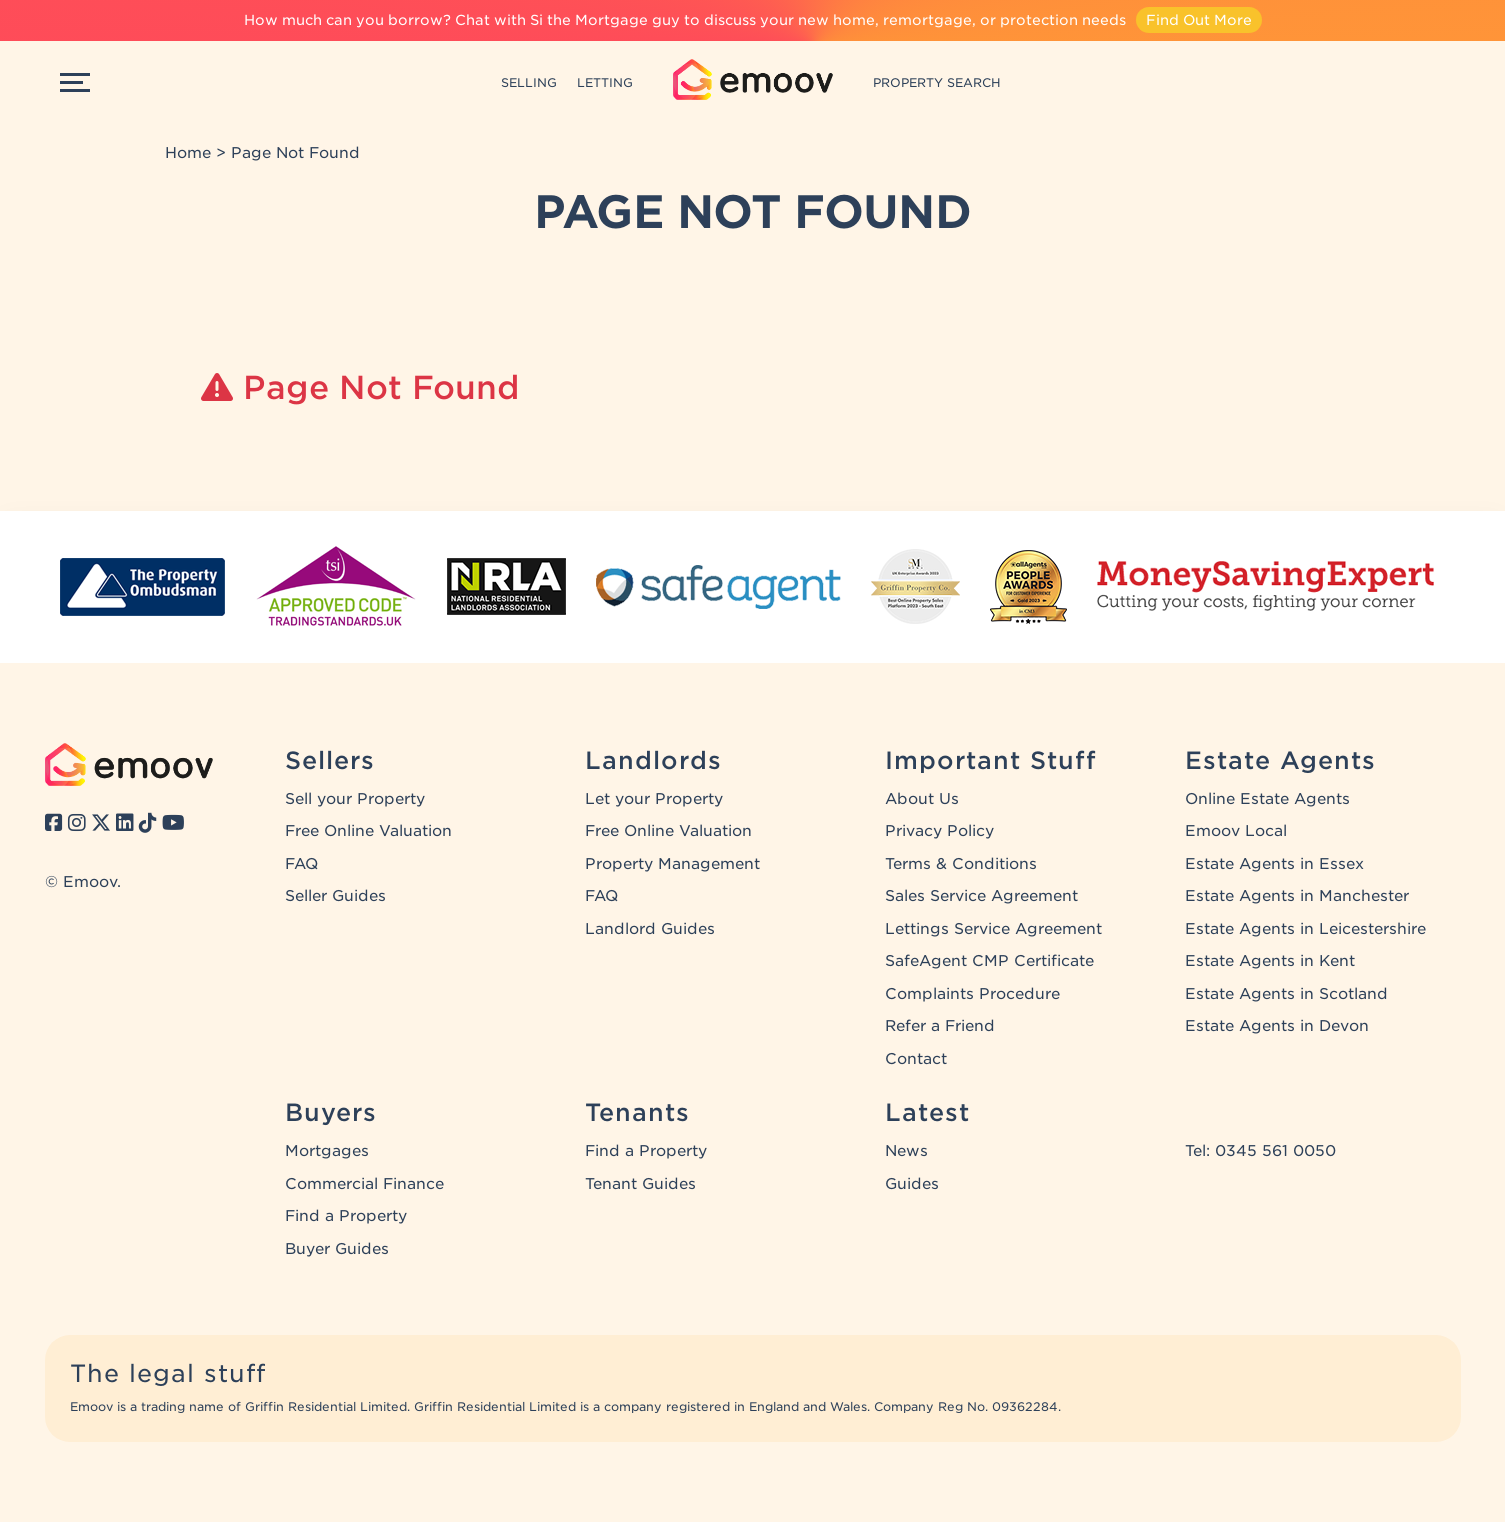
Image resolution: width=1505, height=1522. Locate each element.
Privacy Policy (939, 831)
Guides (912, 1184)
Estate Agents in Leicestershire (1305, 929)
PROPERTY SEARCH (937, 82)
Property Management (672, 864)
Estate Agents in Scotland (1286, 994)
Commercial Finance (364, 1184)
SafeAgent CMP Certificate (989, 961)
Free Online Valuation (368, 831)
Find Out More (1199, 20)
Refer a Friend (940, 1026)
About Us (922, 799)
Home (188, 153)
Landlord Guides (650, 929)
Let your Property (654, 799)
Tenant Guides (640, 1184)
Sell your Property (355, 799)
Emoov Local (1236, 831)
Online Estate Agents (1267, 799)
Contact (916, 1059)
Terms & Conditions (961, 864)
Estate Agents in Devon (1277, 1026)
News (906, 1151)
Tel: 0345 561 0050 (1260, 1151)
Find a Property (346, 1216)
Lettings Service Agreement (993, 929)
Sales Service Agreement (981, 896)
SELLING (529, 82)
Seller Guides (335, 896)
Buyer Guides (337, 1249)
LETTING (605, 82)
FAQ (301, 864)
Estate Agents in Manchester (1297, 896)
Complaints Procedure (972, 994)
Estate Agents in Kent (1270, 961)
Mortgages (327, 1151)
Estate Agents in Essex (1274, 864)
